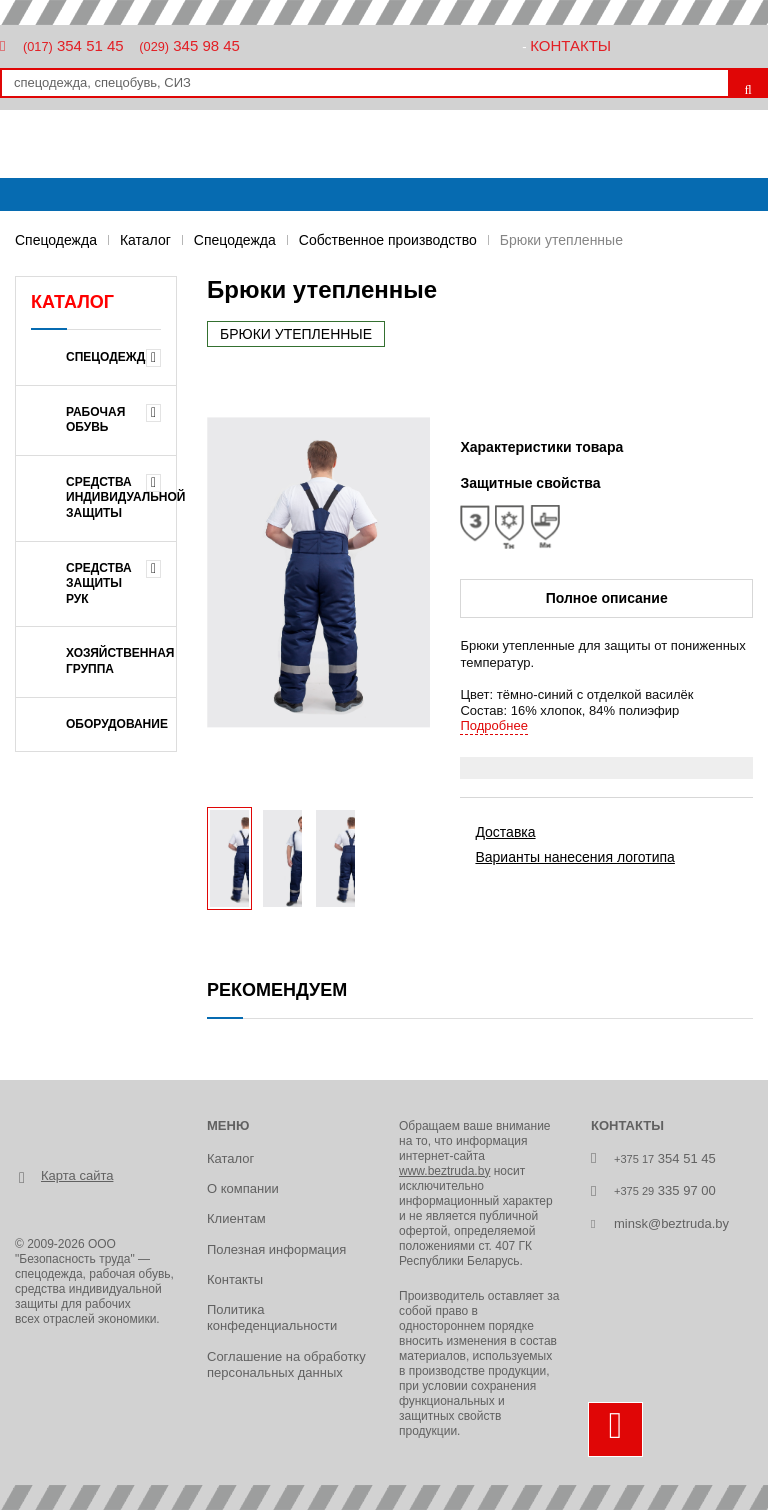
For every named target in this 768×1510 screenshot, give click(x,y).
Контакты (570, 45)
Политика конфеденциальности (272, 1317)
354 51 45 (73, 45)
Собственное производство (388, 240)
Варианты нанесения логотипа (574, 857)
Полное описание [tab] (607, 598)
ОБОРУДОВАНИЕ (117, 724)
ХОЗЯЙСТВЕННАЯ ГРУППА (120, 661)
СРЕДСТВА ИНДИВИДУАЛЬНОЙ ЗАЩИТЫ (121, 497)
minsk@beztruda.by (671, 1223)
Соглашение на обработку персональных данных (286, 1364)
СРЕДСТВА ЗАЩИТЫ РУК (99, 583)
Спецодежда (56, 240)
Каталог (145, 240)
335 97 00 (665, 1190)
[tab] (606, 768)
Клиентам (236, 1218)
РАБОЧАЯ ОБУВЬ (95, 420)
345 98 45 (189, 45)
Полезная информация (276, 1249)
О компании (243, 1188)
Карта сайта (77, 1175)
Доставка (505, 832)
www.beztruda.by (444, 1171)
